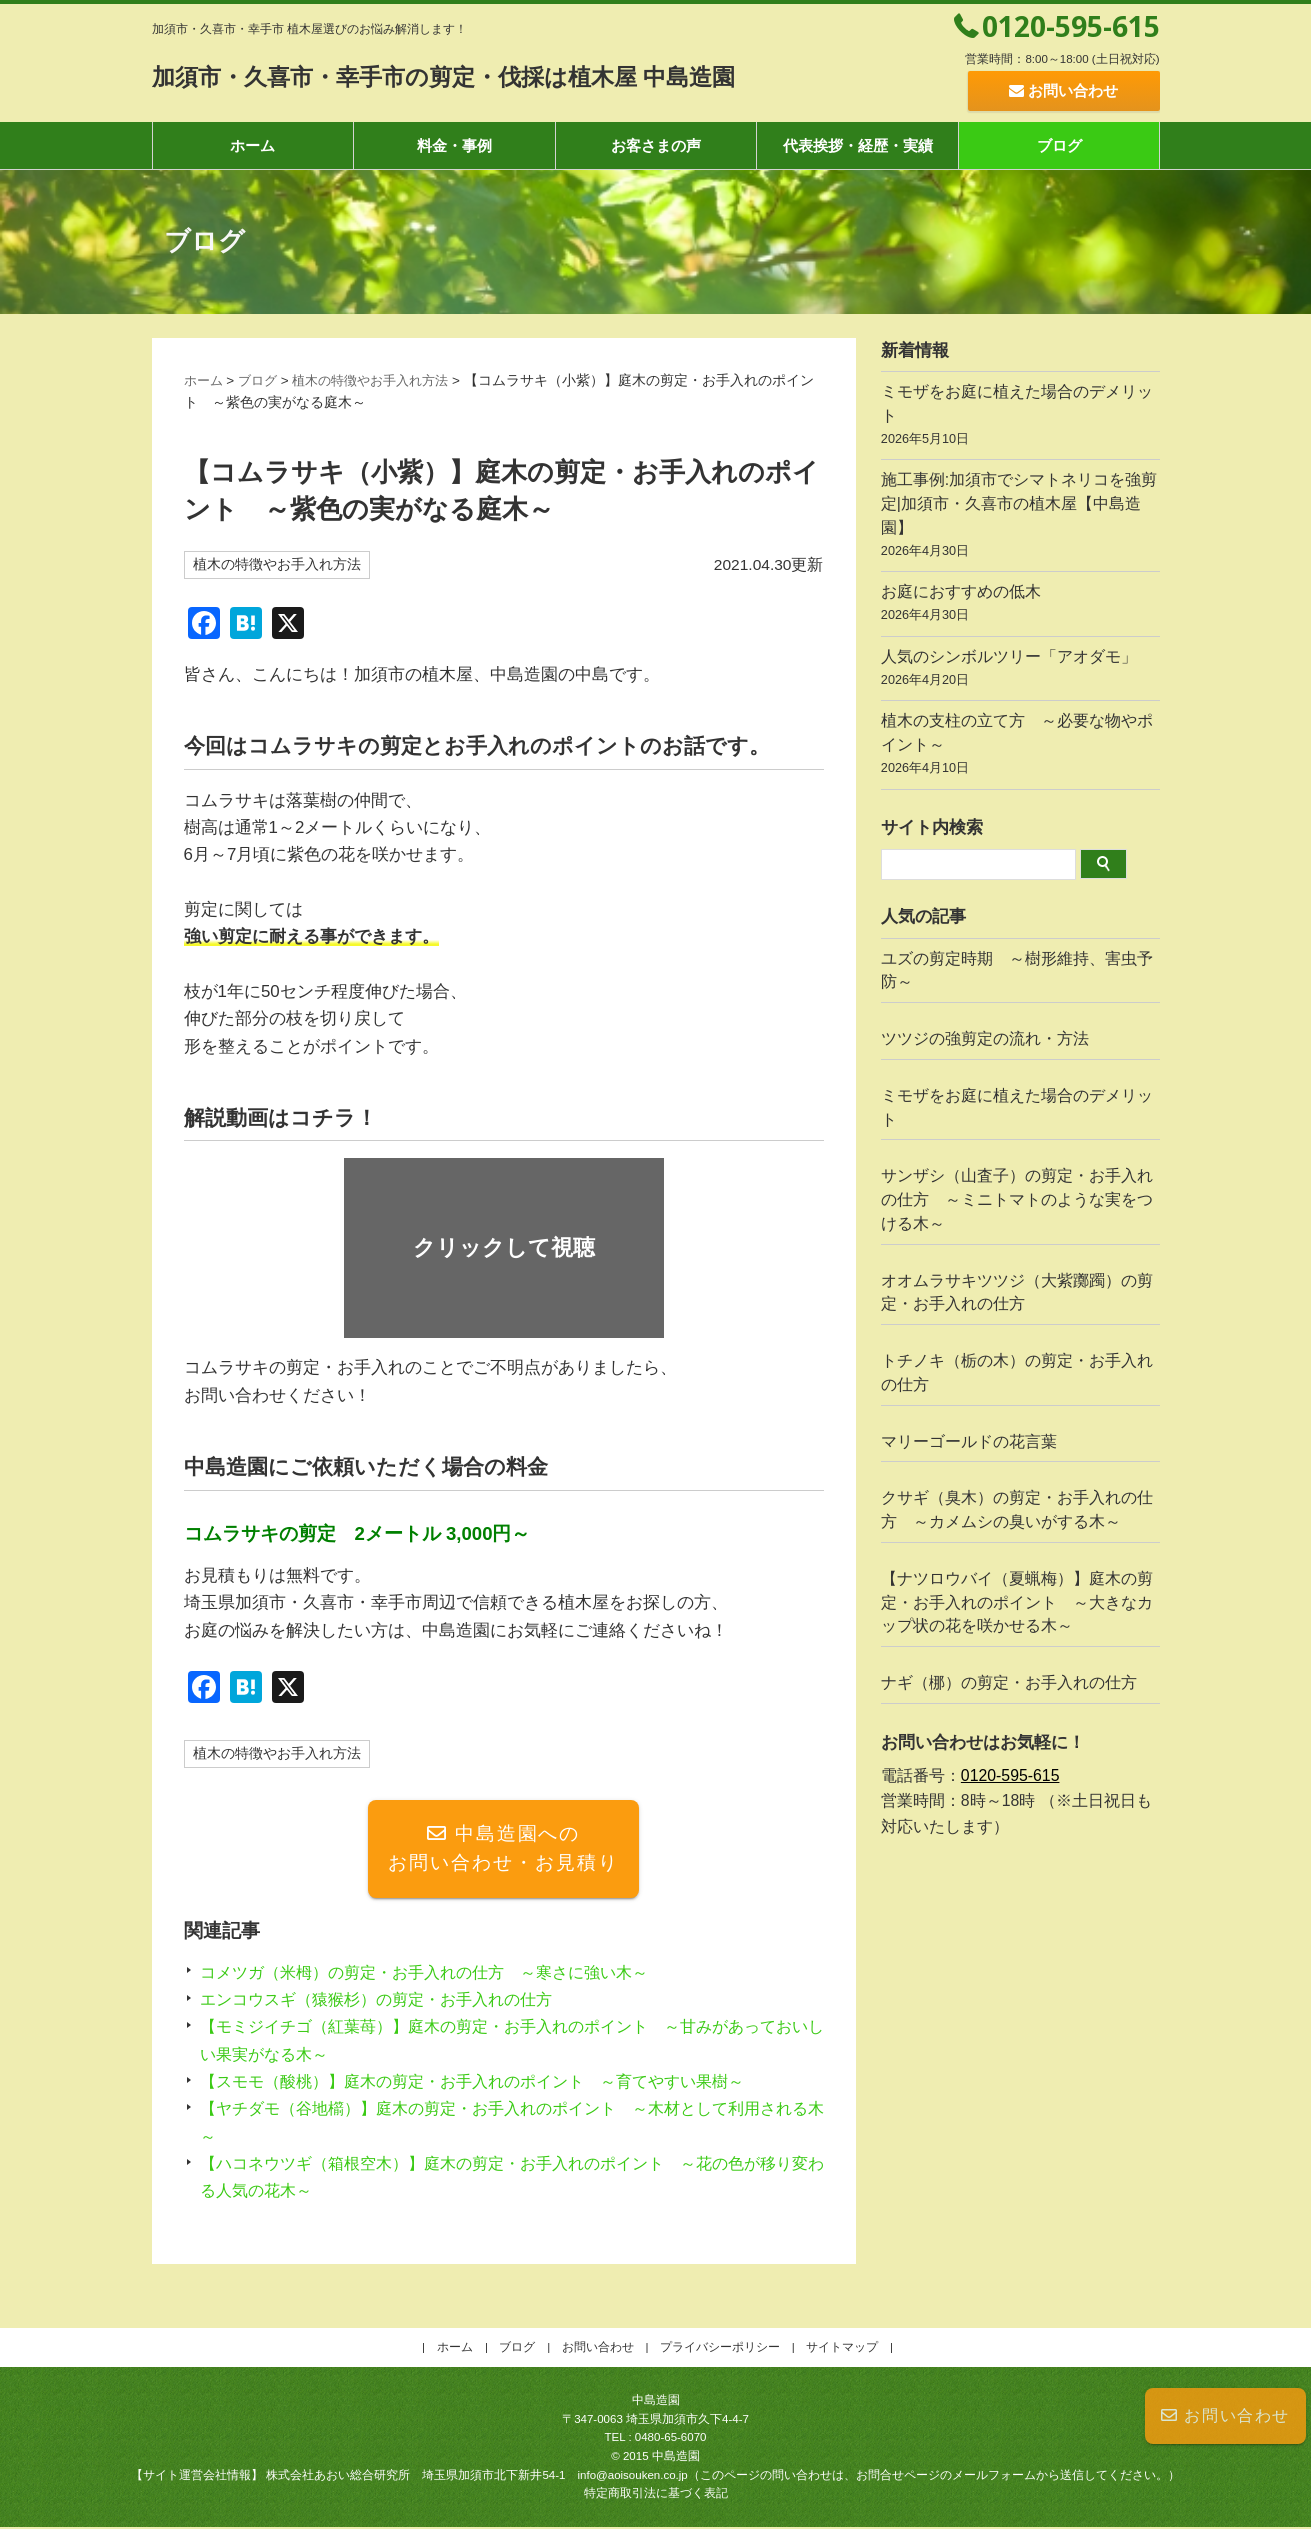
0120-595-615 (1071, 26)
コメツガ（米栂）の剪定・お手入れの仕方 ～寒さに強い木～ (438, 1974)
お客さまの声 (656, 145)
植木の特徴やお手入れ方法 (382, 380)
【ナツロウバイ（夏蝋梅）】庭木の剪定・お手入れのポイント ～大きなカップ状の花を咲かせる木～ (1017, 1602)
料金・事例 (454, 145)
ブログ (1059, 145)
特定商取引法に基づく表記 (656, 2495)
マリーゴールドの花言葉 (969, 1441)
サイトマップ (842, 2349)
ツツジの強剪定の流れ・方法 (985, 1038)
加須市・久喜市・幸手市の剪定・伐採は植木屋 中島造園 (494, 76)
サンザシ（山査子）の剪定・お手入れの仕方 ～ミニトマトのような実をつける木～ (1017, 1199)
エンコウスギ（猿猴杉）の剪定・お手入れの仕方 (387, 2001)
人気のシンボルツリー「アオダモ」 (1020, 670)
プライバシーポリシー (720, 2349)
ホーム (252, 145)
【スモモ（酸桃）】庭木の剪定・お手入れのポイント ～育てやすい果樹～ (489, 2083)
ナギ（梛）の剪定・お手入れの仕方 (1009, 1682)
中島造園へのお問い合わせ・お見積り (503, 1850)
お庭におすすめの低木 (1020, 605)
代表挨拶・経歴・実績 (858, 145)
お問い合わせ (1225, 2415)
